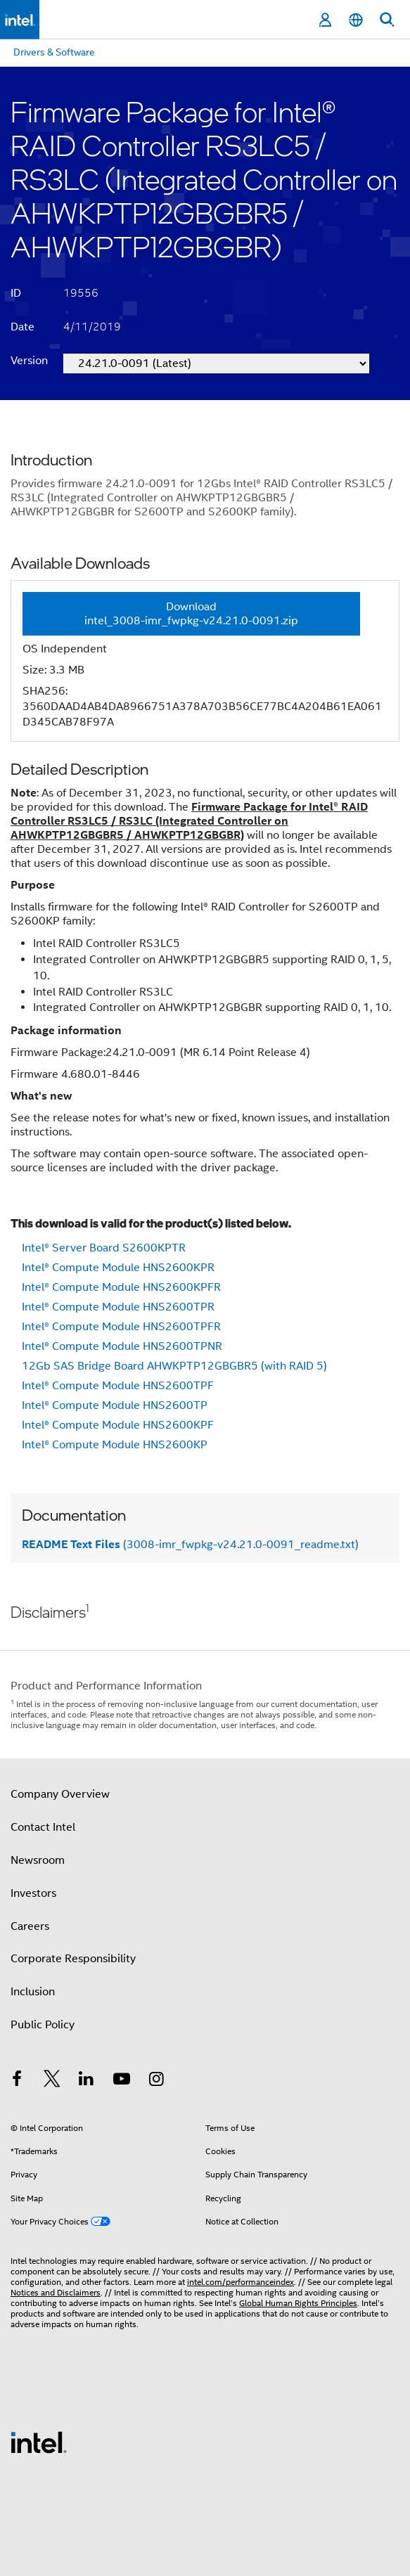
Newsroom (38, 1860)
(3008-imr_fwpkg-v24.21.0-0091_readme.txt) (190, 1545)
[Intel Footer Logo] (39, 2442)
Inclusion (33, 1992)
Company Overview (60, 1794)
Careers (30, 1926)
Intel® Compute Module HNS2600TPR (118, 1307)
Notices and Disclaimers (56, 2292)
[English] (355, 20)
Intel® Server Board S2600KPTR (104, 1248)
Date (22, 327)
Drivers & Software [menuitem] (54, 52)
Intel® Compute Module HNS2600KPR (118, 1268)
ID (16, 293)
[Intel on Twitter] (52, 2081)
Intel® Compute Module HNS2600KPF (118, 1425)
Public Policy (43, 2025)
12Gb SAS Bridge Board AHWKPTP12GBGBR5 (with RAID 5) (174, 1366)
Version (29, 361)
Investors (33, 1893)
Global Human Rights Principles (298, 2303)
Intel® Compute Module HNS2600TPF (118, 1386)
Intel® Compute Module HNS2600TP (114, 1405)
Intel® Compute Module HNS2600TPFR (121, 1327)
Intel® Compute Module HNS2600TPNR (122, 1346)
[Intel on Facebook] (17, 2081)
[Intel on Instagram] (156, 2081)
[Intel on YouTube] (122, 2081)
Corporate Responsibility (73, 1959)
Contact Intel (43, 1827)
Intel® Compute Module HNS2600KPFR (121, 1287)
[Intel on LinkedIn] (86, 2081)
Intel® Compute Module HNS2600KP (114, 1445)
